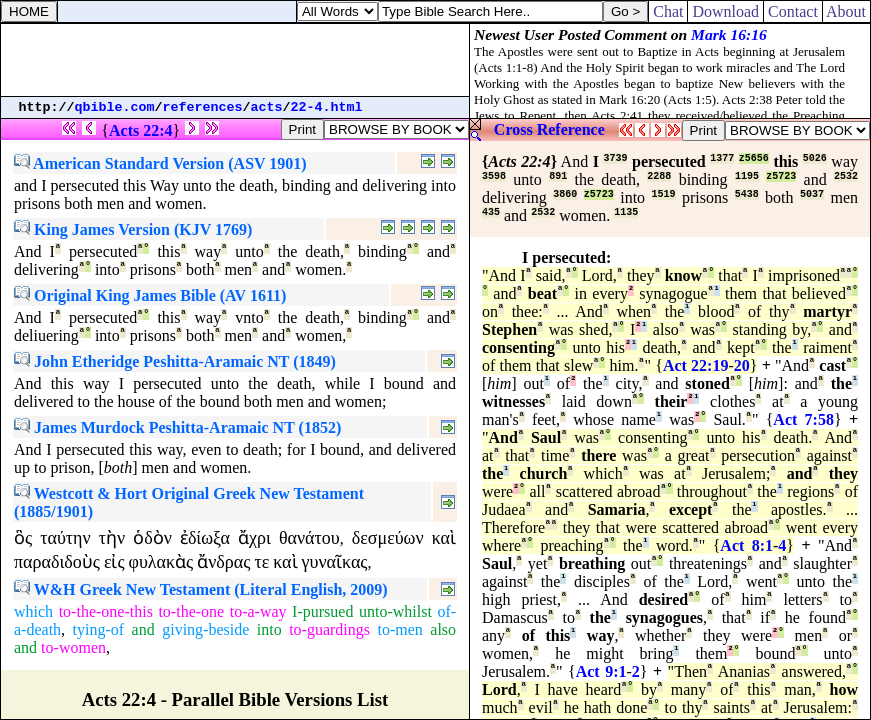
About (846, 11)
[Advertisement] (235, 60)
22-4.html (327, 107)
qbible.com (115, 107)
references (203, 107)
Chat (668, 11)
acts (267, 107)
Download (725, 11)
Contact (793, 11)
